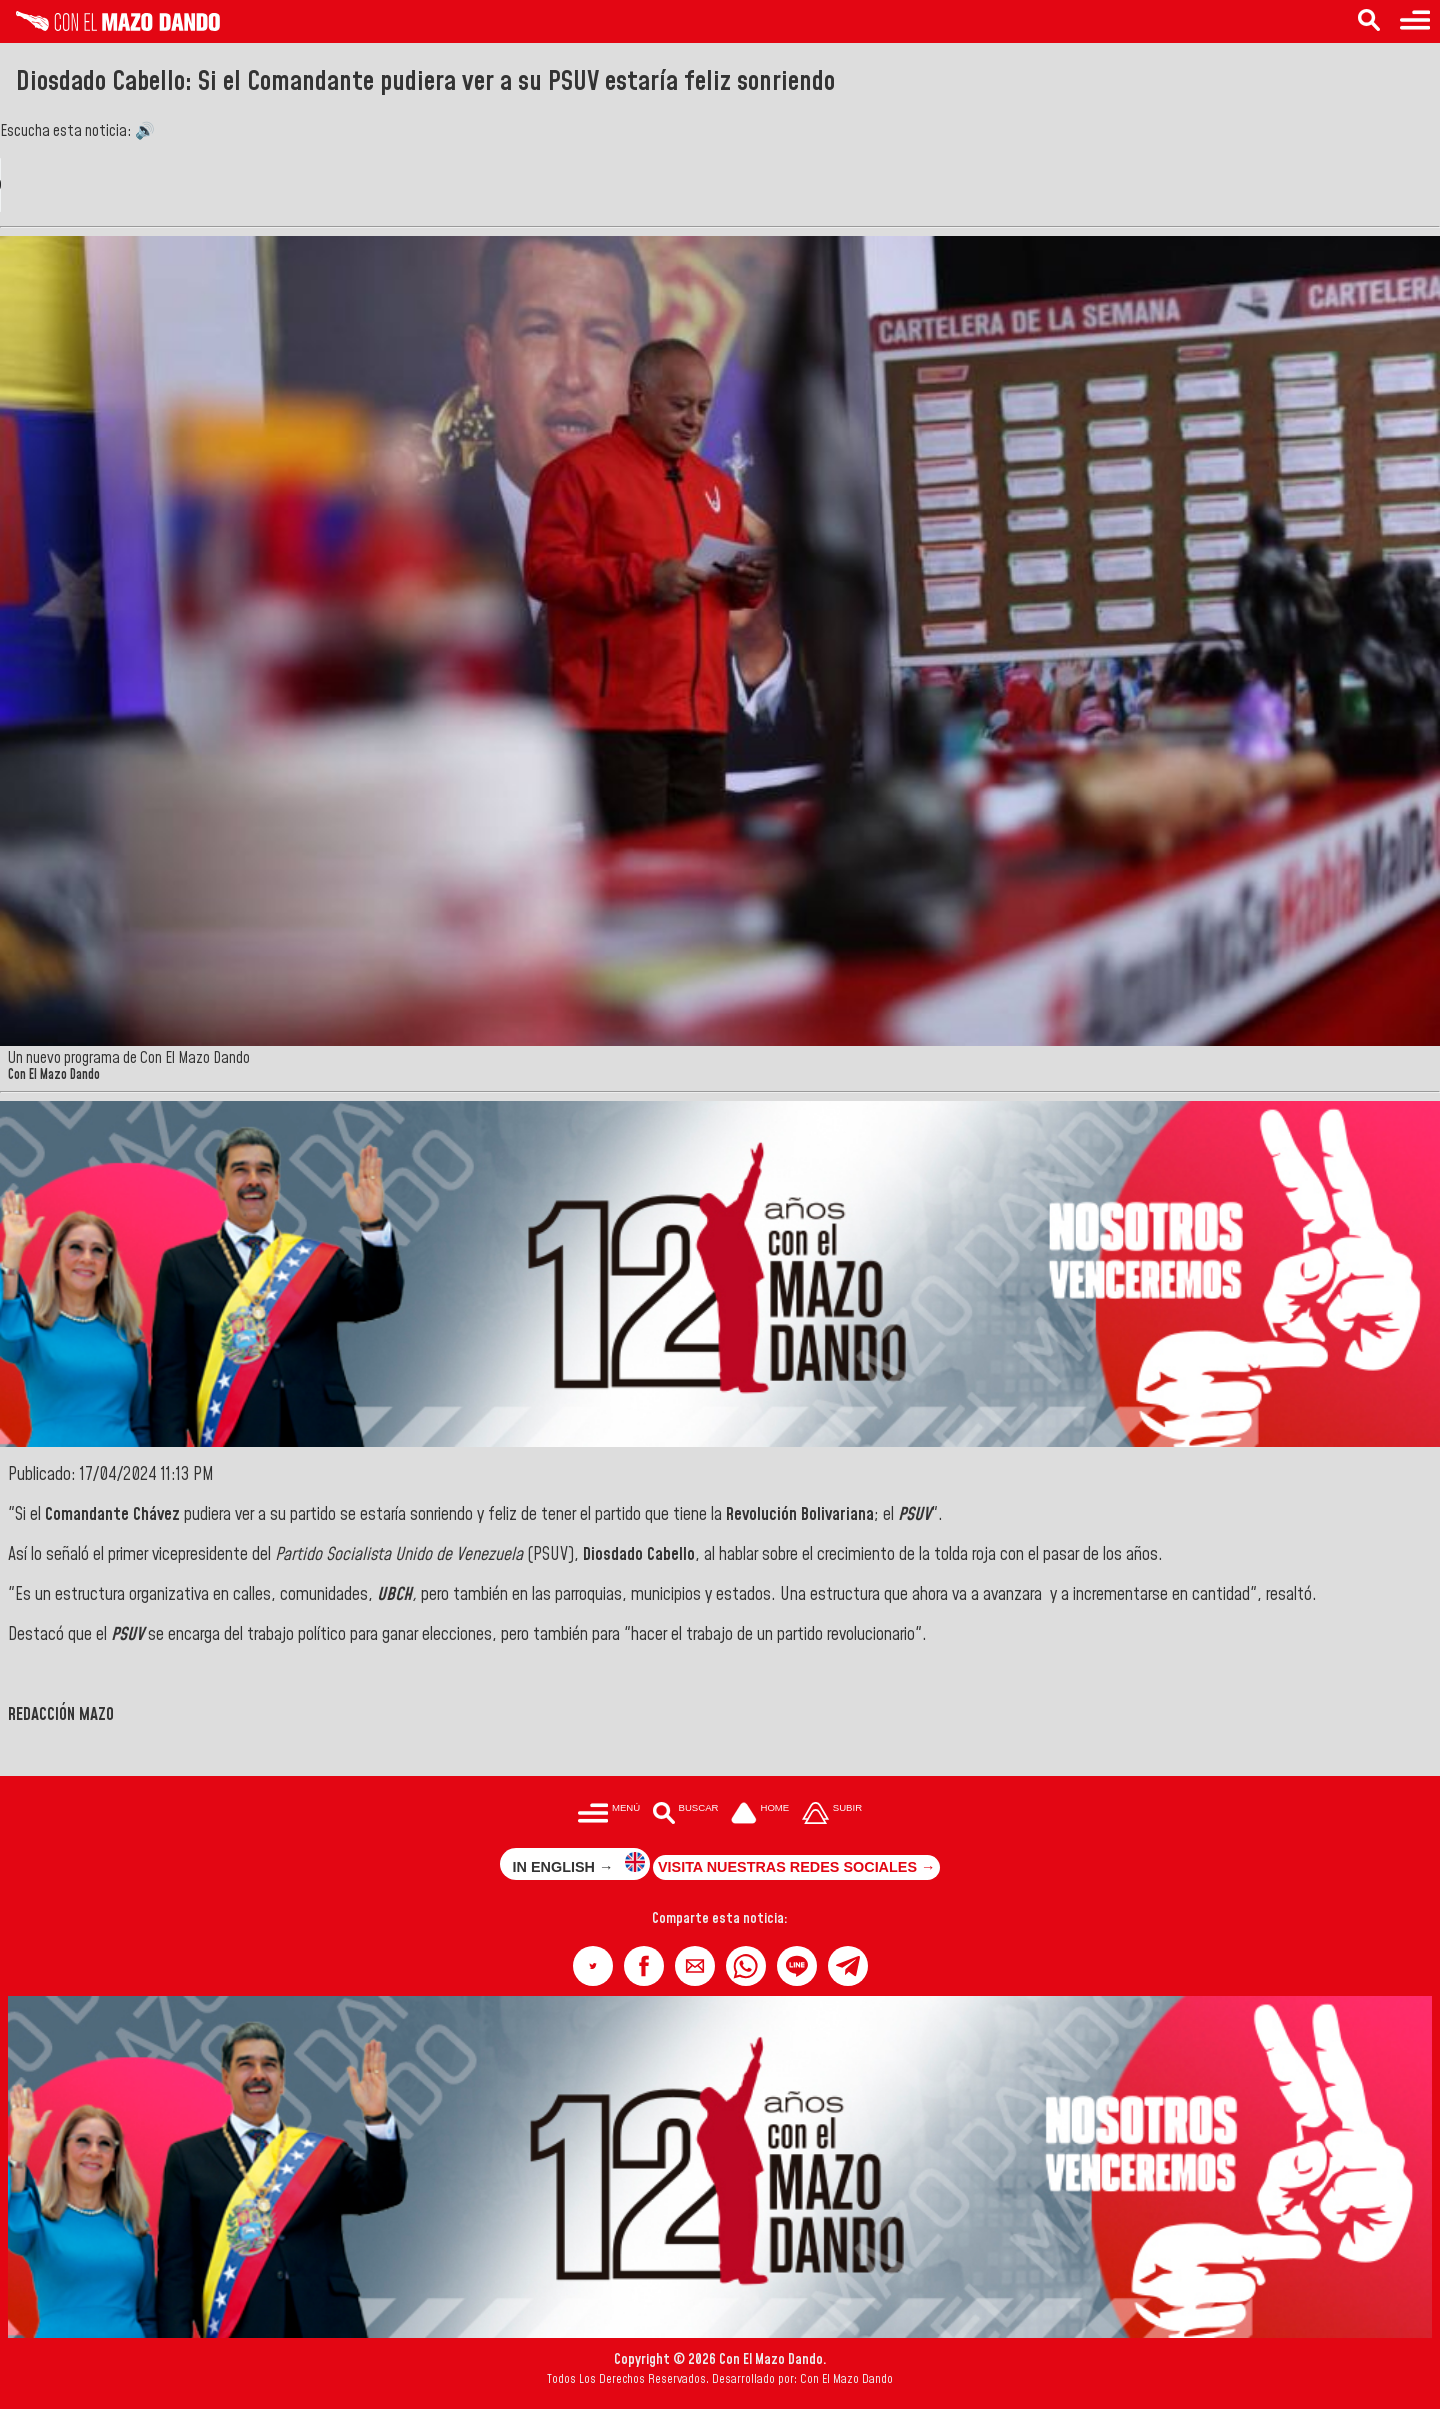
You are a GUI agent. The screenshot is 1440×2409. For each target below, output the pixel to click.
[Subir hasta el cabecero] (832, 1814)
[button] (593, 1966)
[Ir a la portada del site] (760, 1814)
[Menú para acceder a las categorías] (1415, 21)
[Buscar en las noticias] (1369, 21)
